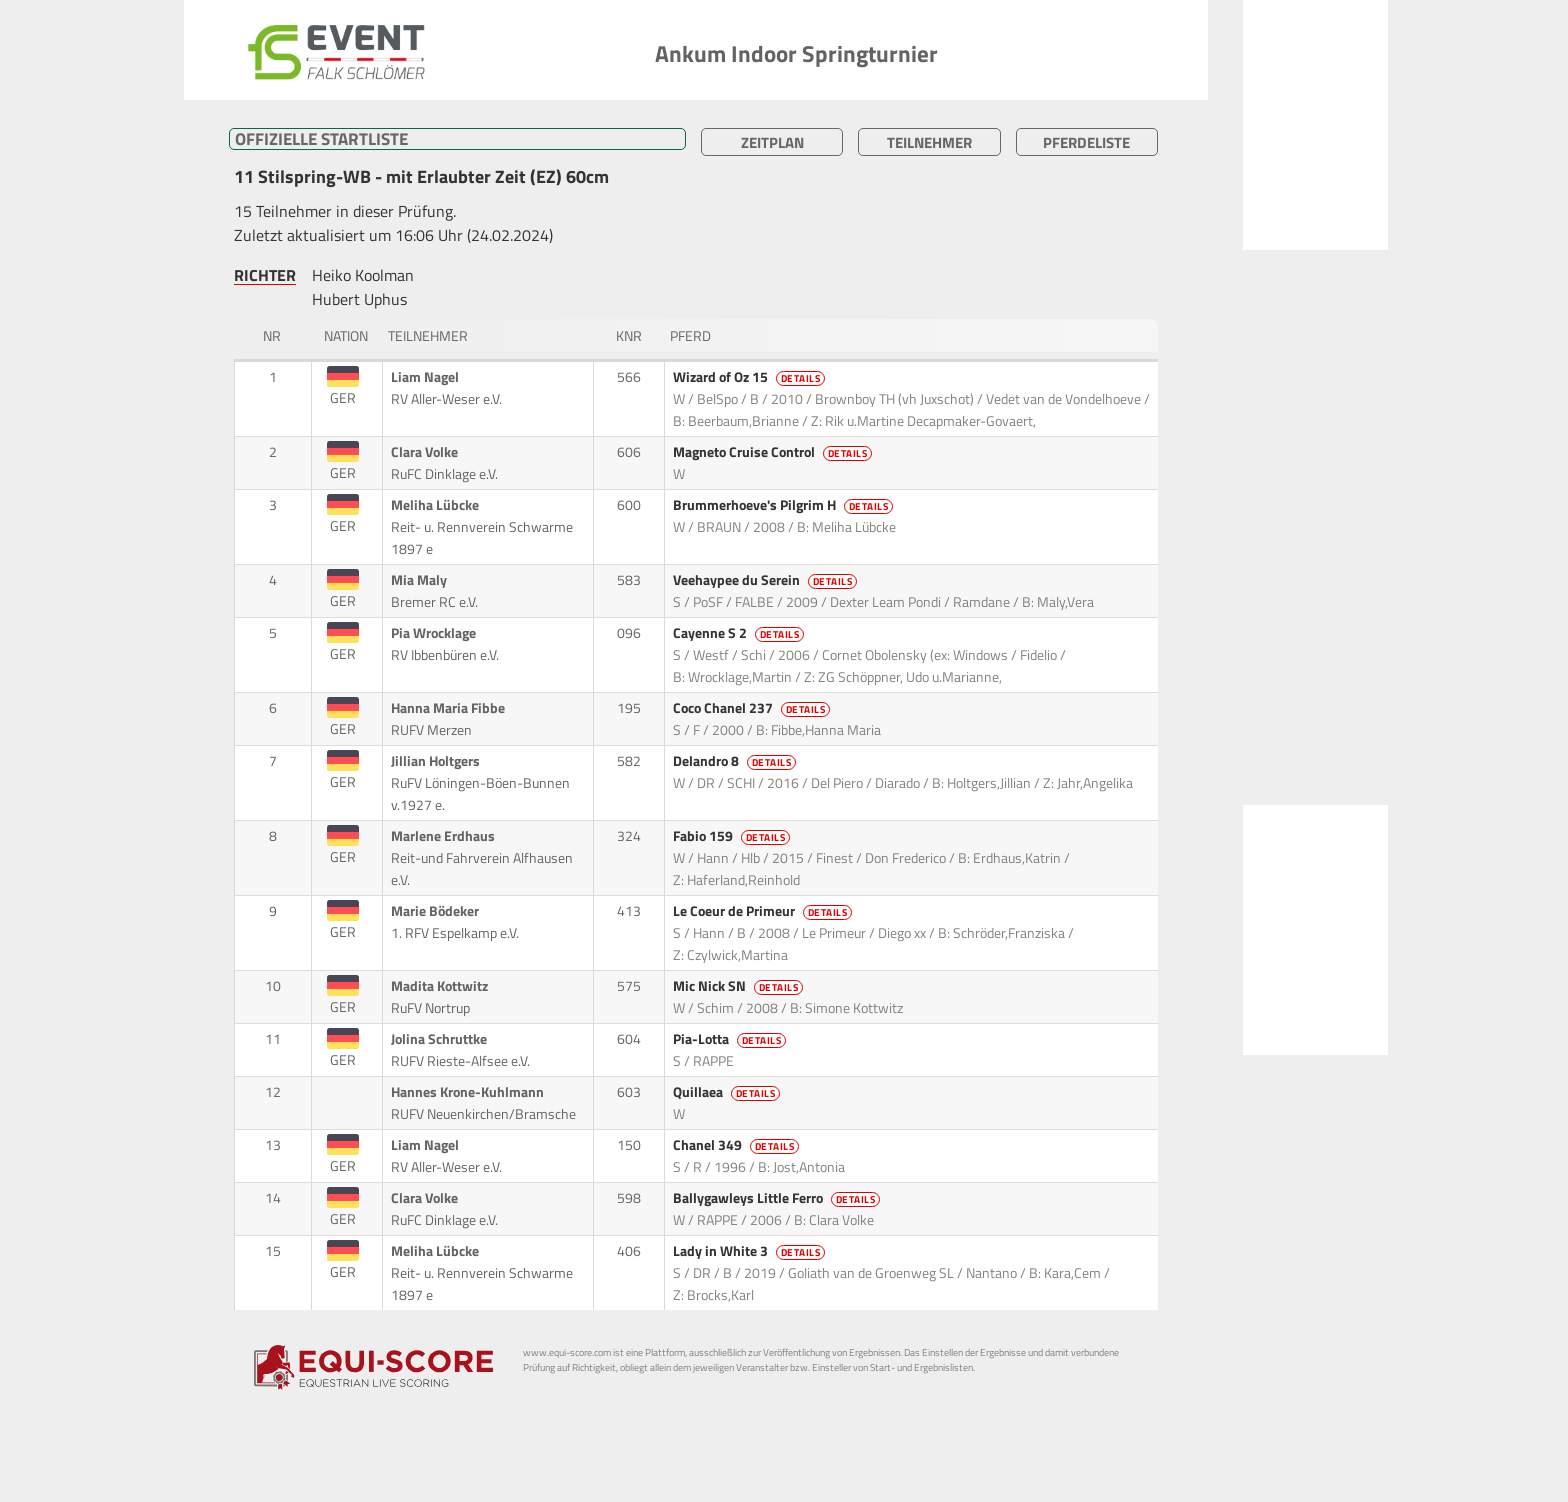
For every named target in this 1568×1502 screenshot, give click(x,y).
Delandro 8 (736, 761)
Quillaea (728, 1092)
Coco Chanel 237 (753, 708)
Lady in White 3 (751, 1251)
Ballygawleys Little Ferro (778, 1198)
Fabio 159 (733, 836)
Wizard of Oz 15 (751, 377)
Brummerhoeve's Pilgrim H (785, 505)
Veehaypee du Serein (767, 580)
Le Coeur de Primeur (764, 911)
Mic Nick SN (740, 986)
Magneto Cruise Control (774, 452)
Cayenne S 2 (740, 633)
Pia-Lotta (731, 1039)
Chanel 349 (738, 1145)
